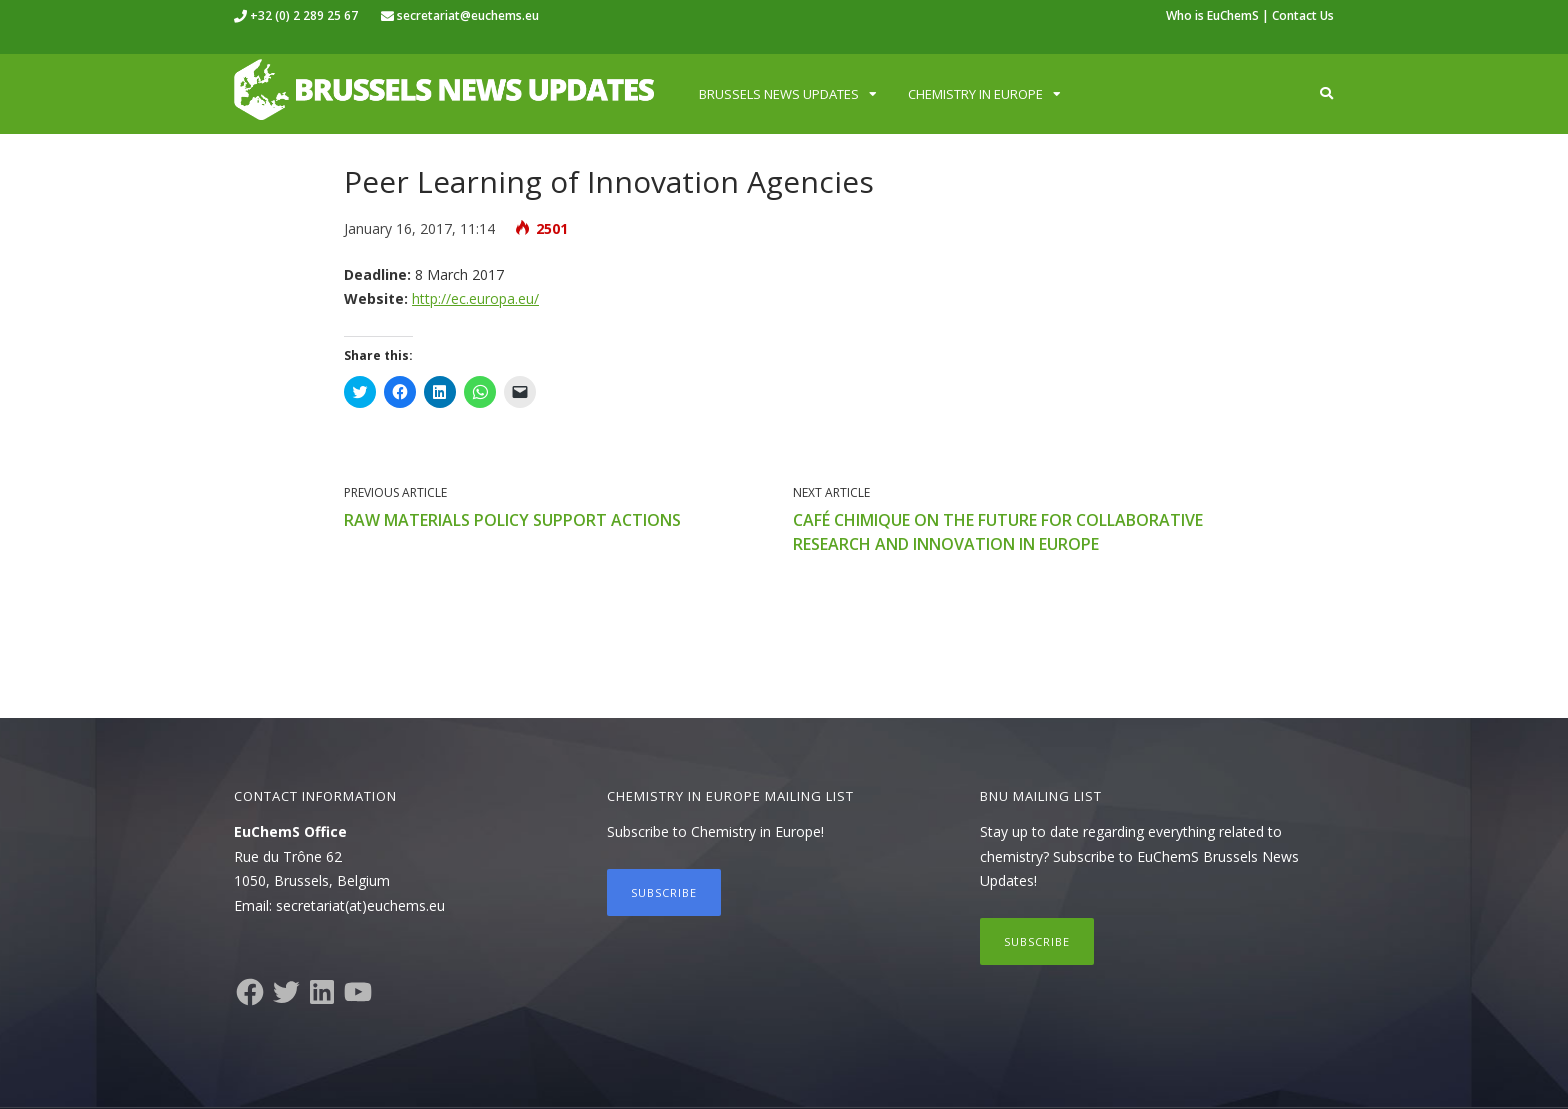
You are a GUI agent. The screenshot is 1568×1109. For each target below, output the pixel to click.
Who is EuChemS (1212, 15)
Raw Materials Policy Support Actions (512, 520)
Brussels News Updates (779, 94)
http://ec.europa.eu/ (475, 298)
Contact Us (1303, 15)
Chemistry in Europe (975, 94)
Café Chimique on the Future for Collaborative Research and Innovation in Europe (998, 532)
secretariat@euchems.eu (468, 15)
